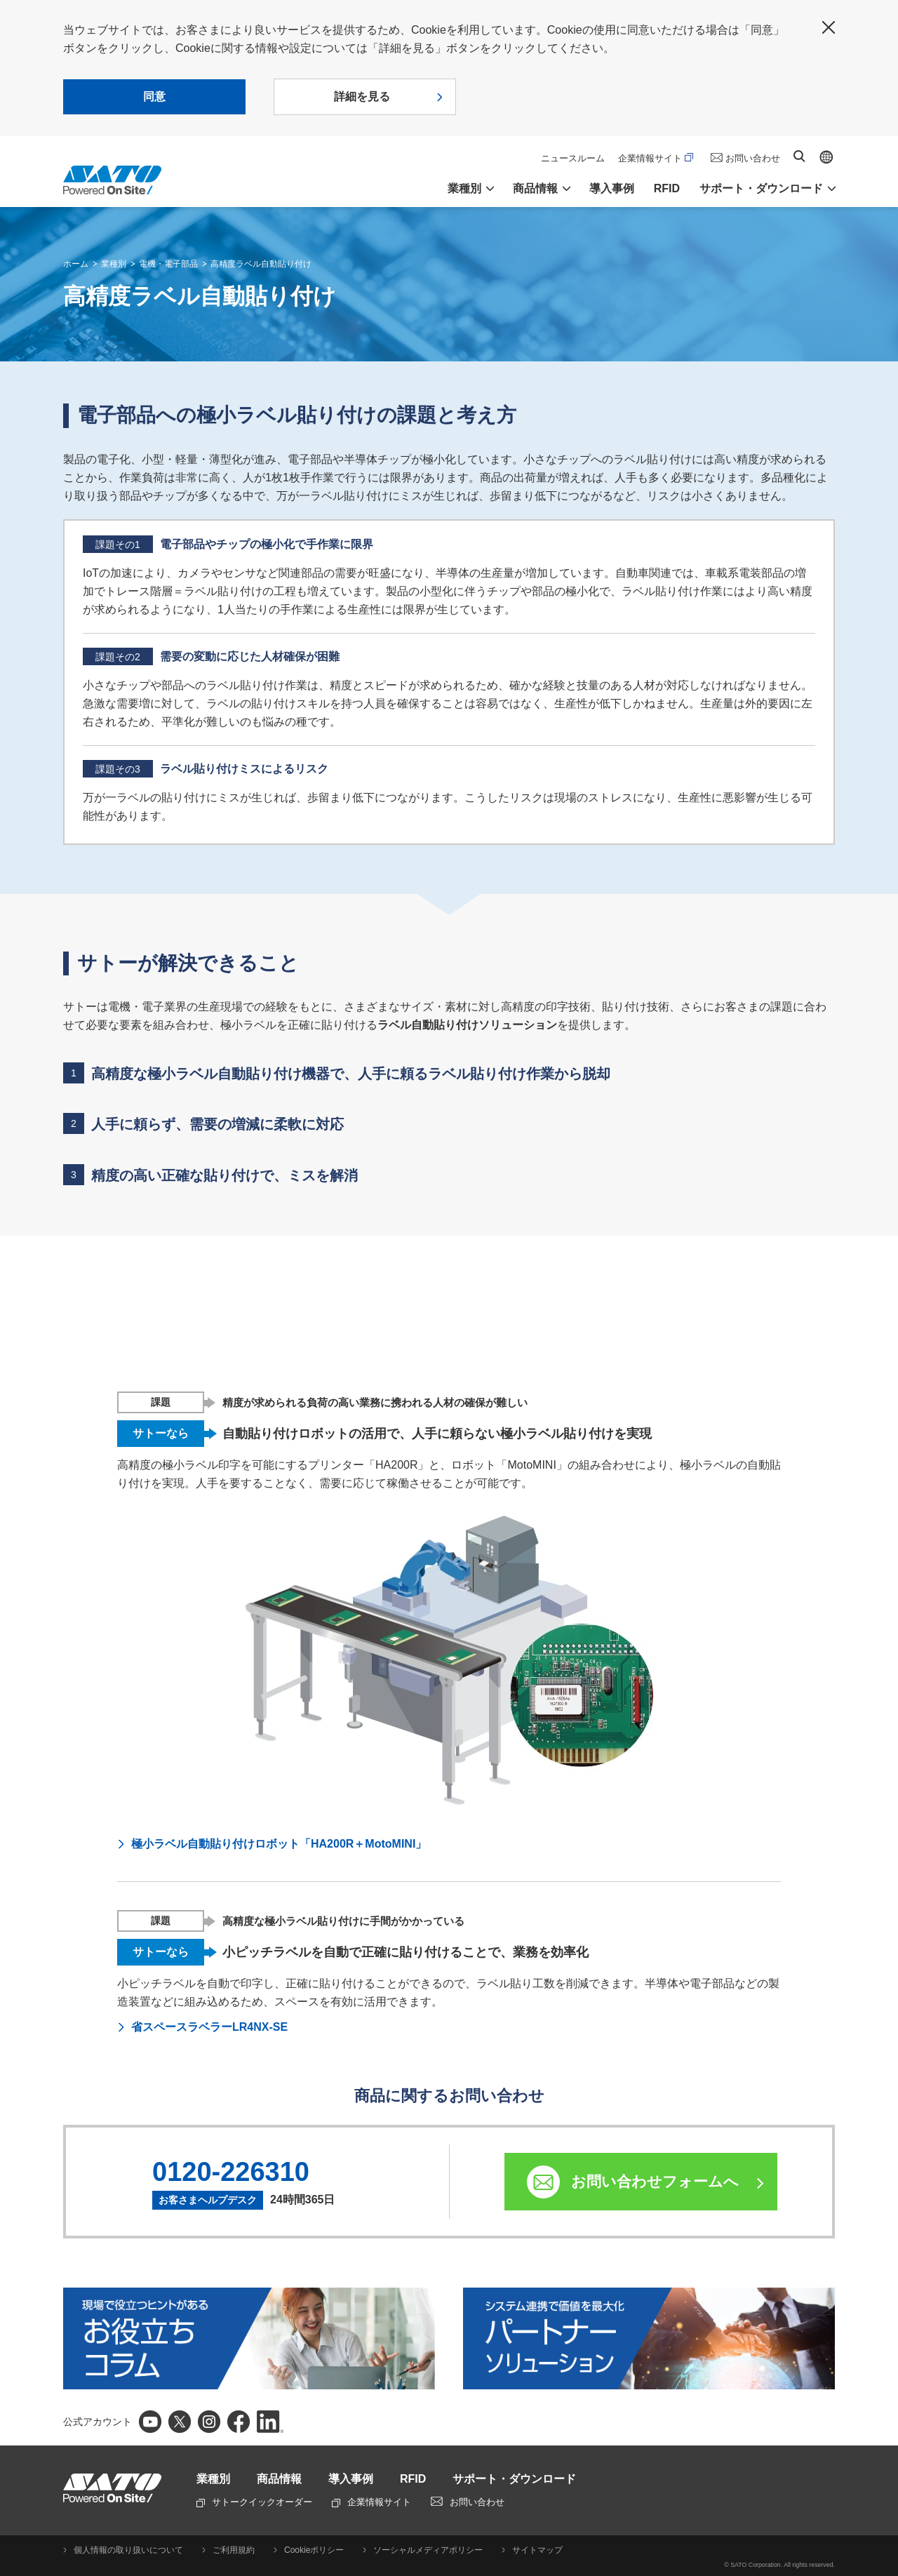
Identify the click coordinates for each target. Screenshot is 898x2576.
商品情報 (279, 2479)
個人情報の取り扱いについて (128, 2550)
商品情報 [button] (535, 188)
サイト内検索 (799, 156)
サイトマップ (537, 2550)
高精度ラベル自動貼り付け (260, 264)
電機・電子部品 (168, 264)
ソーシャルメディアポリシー (428, 2550)
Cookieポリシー (314, 2550)
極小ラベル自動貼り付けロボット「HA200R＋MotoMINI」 (279, 1844)
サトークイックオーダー (254, 2502)
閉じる (828, 27)
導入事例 (611, 188)
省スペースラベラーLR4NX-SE (209, 2027)
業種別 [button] (464, 188)
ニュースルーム (573, 158)
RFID (667, 188)
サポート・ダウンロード (514, 2479)
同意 (154, 96)
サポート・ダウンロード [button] (761, 188)
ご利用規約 (234, 2550)
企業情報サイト (655, 158)
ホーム (75, 264)
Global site (826, 157)
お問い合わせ (752, 158)
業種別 (113, 264)
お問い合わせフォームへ (655, 2181)
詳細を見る (362, 96)
